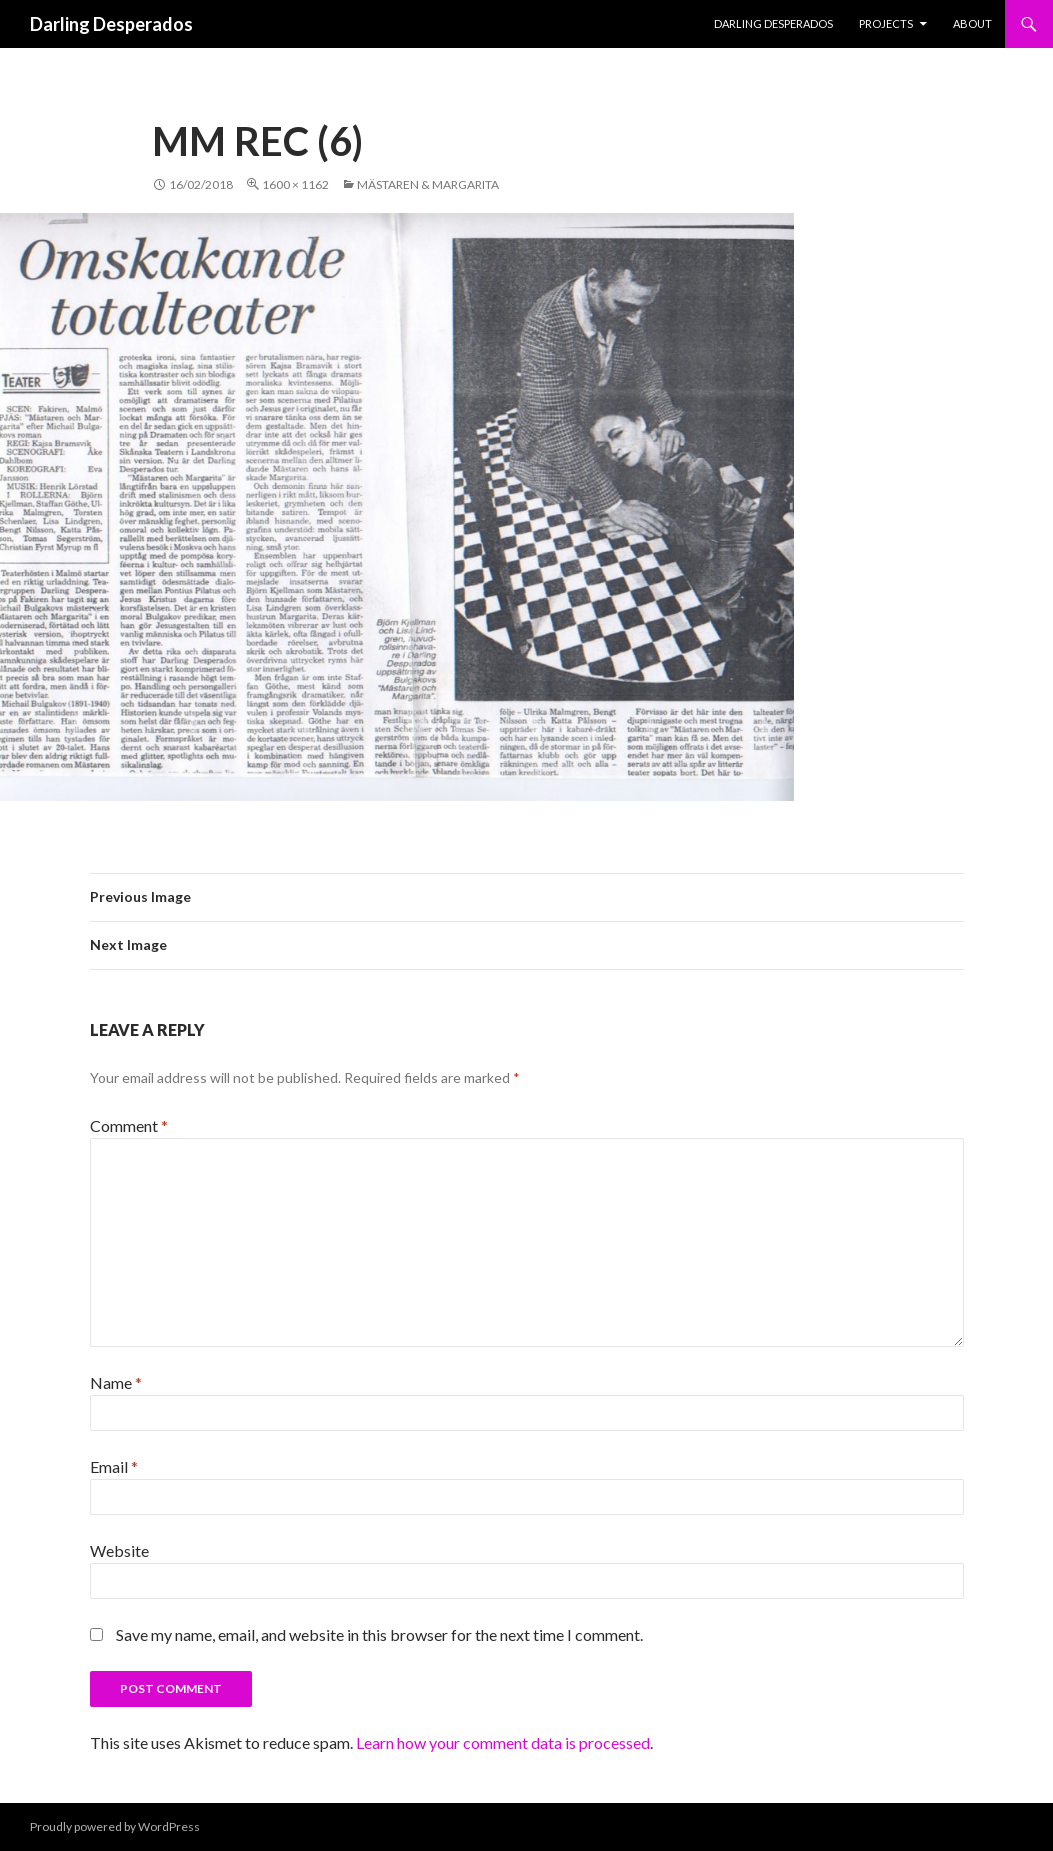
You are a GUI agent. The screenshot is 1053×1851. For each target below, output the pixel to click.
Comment (129, 1125)
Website (119, 1550)
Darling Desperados (111, 24)
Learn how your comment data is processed (503, 1742)
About (972, 23)
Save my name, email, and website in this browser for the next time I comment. (379, 1634)
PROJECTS (886, 23)
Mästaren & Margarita (428, 184)
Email (114, 1466)
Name (116, 1382)
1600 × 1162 (295, 184)
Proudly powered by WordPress (115, 1826)
